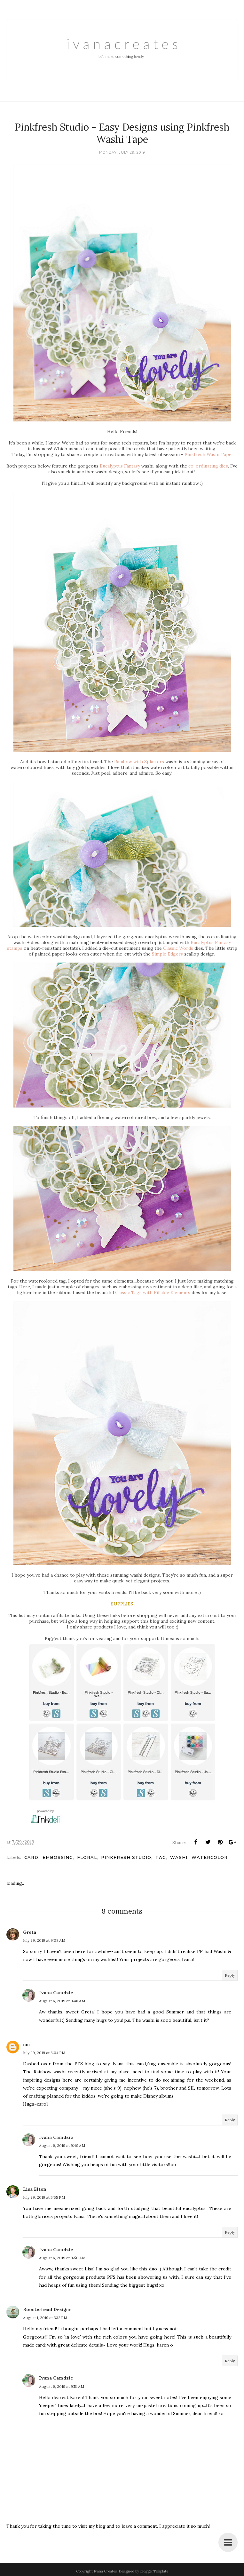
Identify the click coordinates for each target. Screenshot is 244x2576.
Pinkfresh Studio (126, 1857)
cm (26, 2044)
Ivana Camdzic (56, 1993)
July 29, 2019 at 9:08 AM (44, 1940)
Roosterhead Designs (47, 2309)
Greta (29, 1932)
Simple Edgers (167, 954)
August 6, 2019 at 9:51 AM (61, 2386)
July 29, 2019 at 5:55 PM (44, 2197)
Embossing (58, 1857)
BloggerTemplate (154, 2571)
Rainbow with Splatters (139, 761)
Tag (160, 1857)
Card (31, 1857)
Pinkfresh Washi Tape (208, 454)
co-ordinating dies (208, 466)
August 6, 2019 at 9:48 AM (62, 2000)
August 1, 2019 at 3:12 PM (45, 2317)
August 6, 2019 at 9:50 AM (62, 2257)
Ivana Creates (105, 2571)
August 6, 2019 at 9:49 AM (62, 2145)
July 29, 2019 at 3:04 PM (44, 2052)
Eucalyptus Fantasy (120, 466)
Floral (87, 1857)
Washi (178, 1857)
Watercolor (210, 1857)
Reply (230, 1975)
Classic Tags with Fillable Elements (152, 1292)
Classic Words (178, 948)
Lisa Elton (34, 2189)
